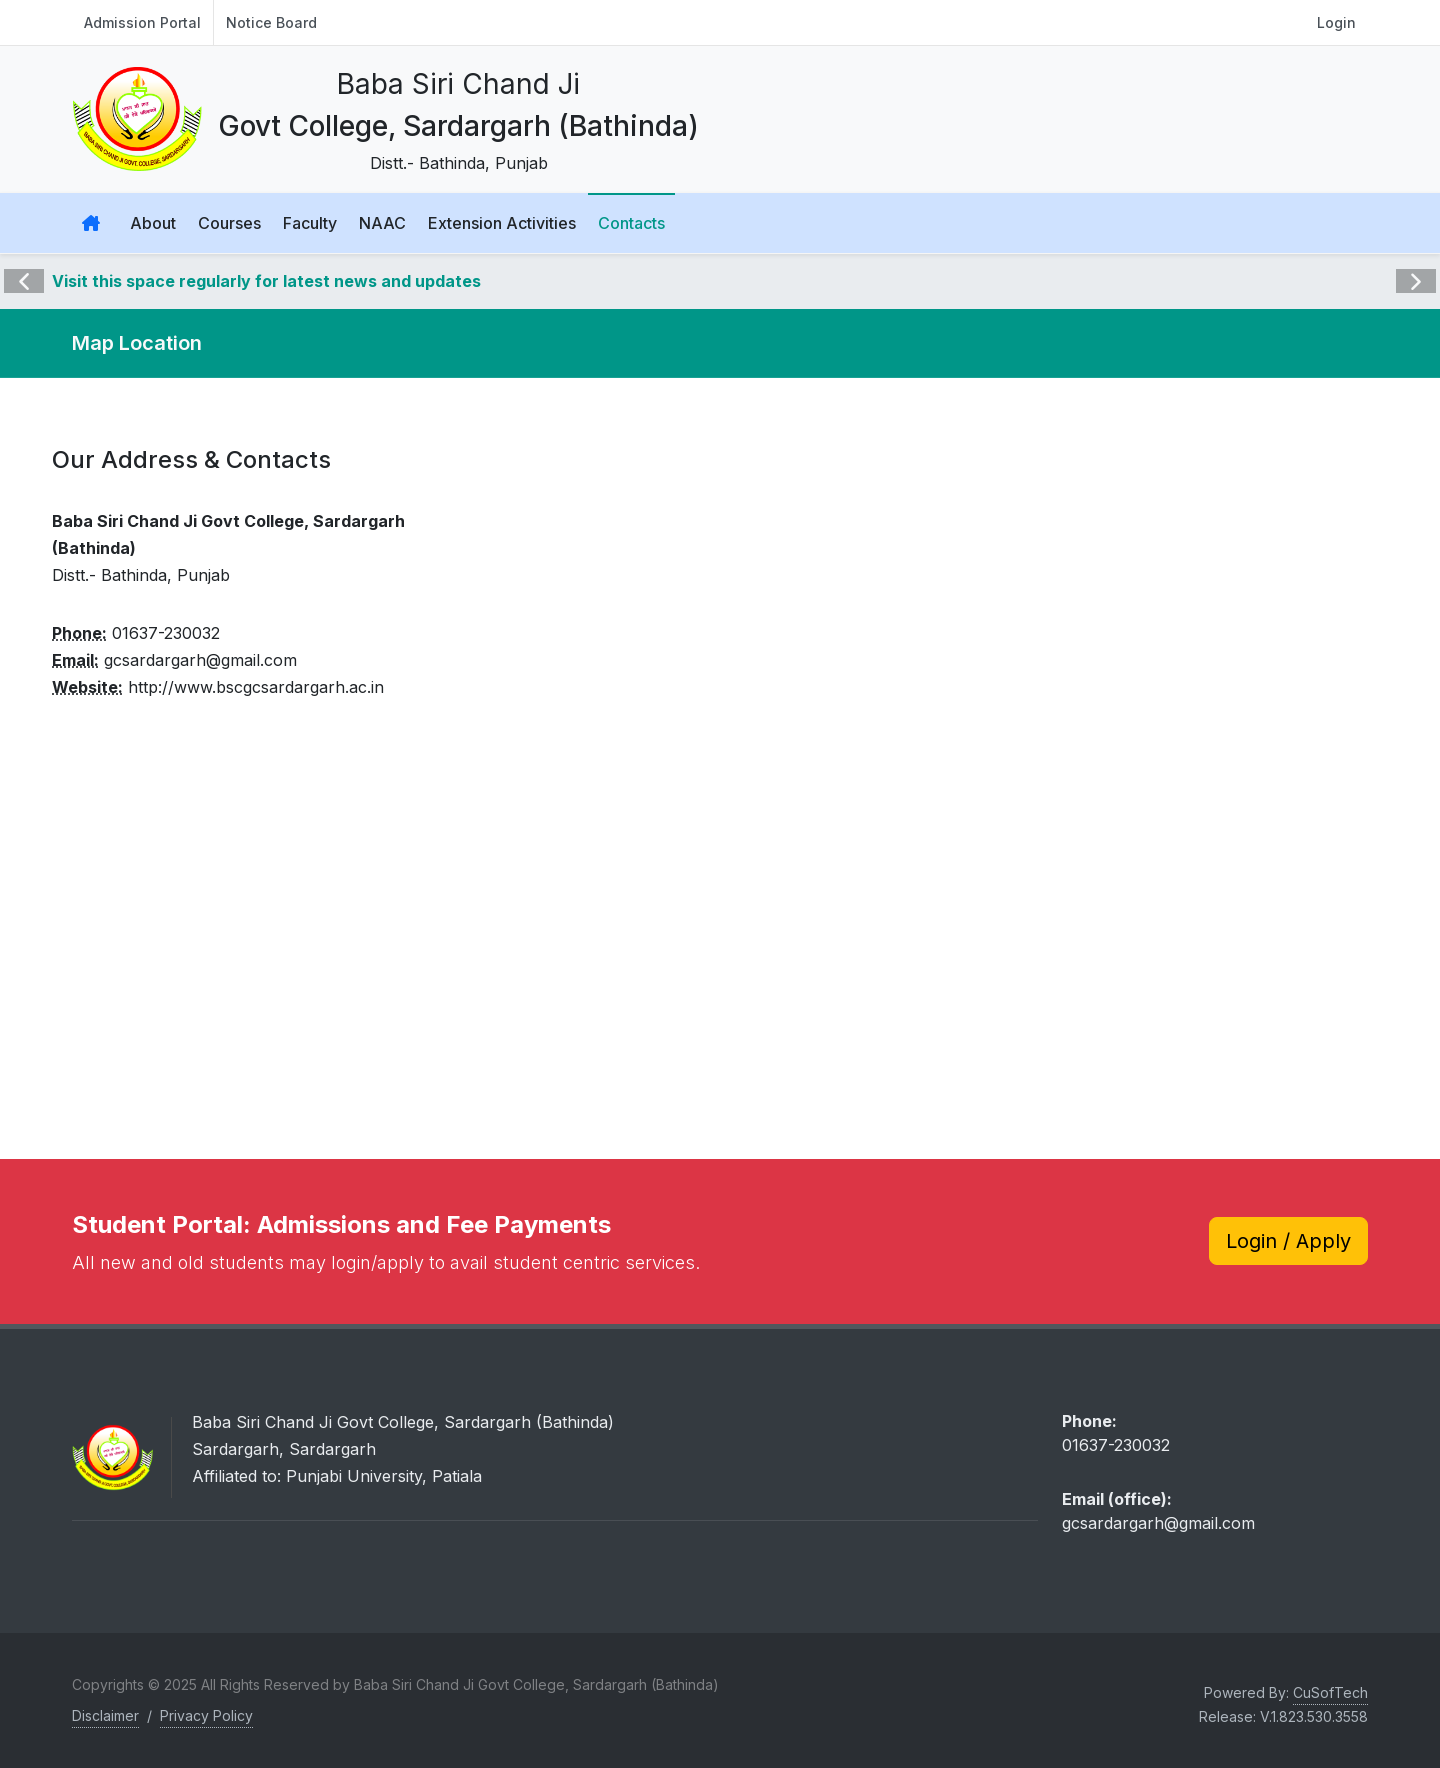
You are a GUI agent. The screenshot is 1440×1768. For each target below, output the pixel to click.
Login (1336, 22)
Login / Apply (1288, 1241)
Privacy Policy (206, 1715)
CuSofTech (1330, 1692)
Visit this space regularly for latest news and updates (266, 281)
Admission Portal (142, 22)
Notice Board (271, 22)
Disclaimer (105, 1715)
